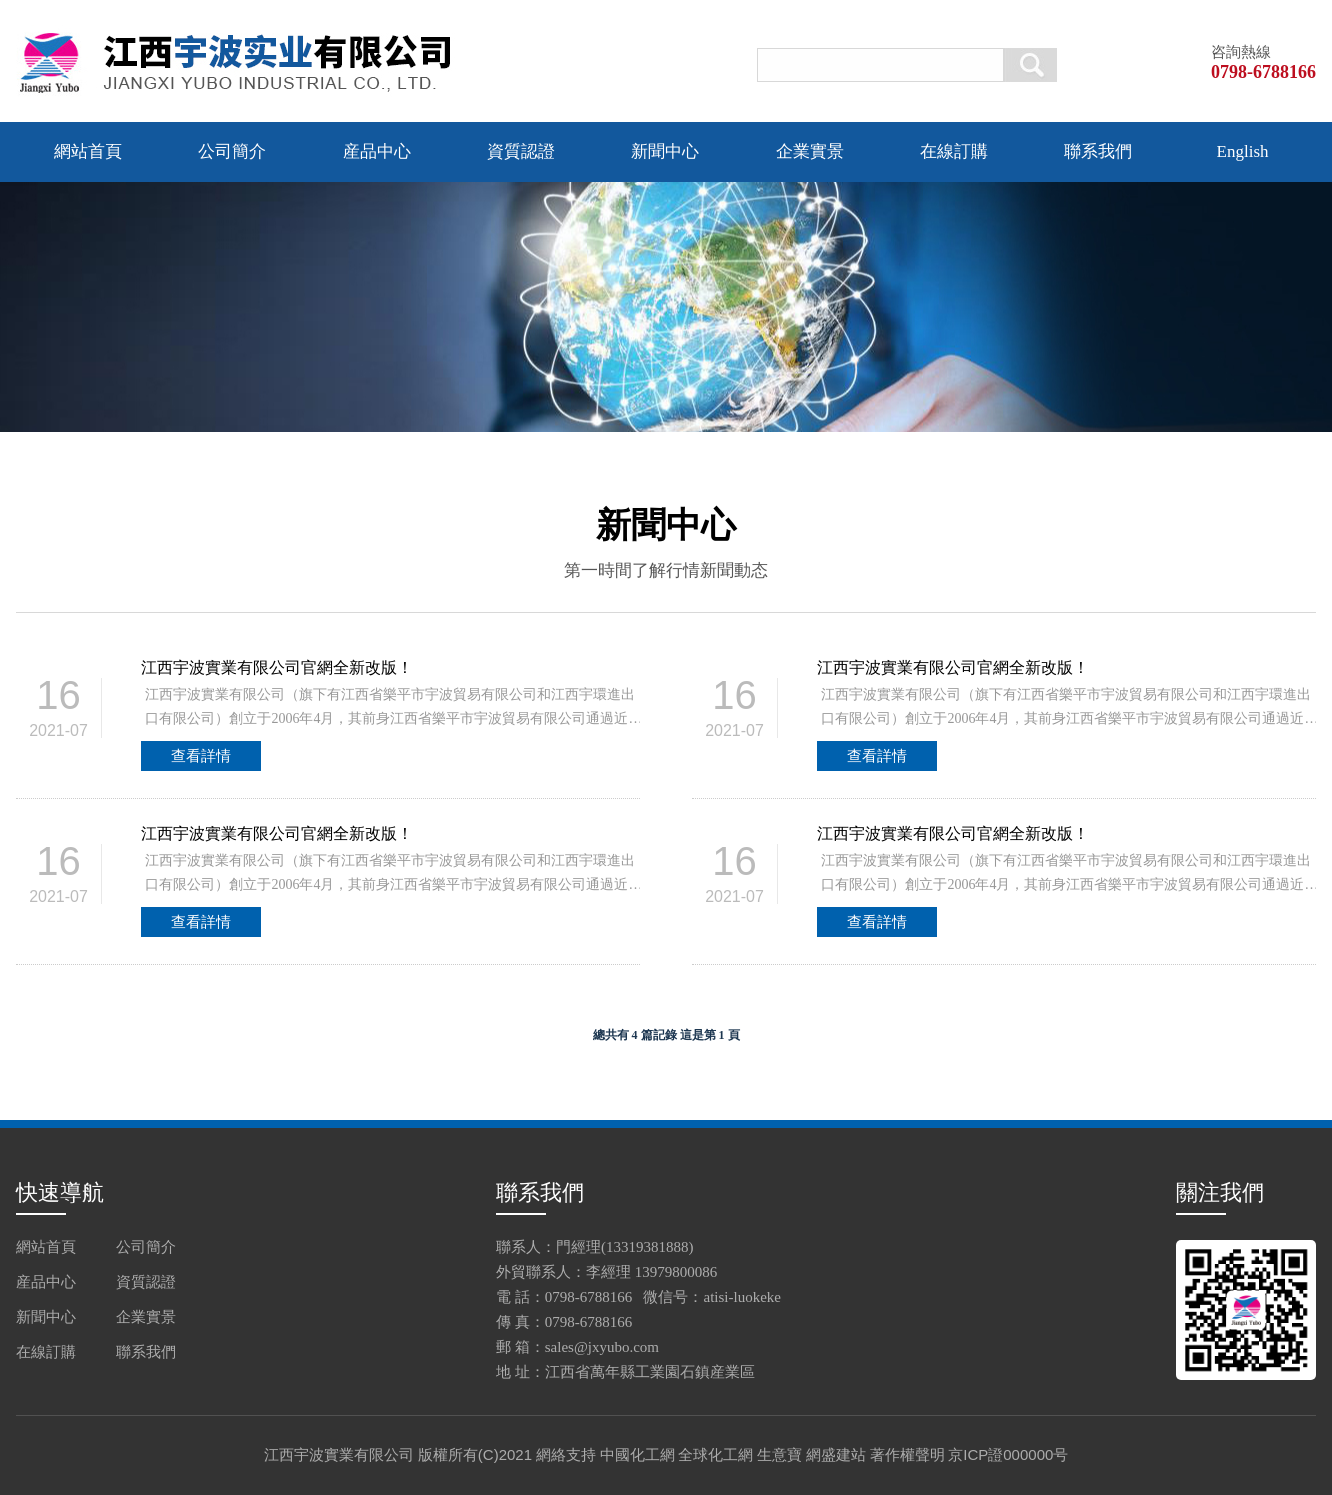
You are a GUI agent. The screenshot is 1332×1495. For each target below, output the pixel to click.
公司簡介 (232, 151)
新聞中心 (665, 151)
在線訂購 (954, 151)
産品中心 (377, 151)
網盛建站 (836, 1454)
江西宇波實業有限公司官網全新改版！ (277, 667)
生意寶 (779, 1454)
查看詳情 (201, 756)
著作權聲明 (907, 1454)
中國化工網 (637, 1454)
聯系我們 (1098, 151)
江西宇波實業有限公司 (339, 1454)
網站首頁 (88, 151)
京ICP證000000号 (1008, 1454)
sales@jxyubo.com (602, 1347)
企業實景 (810, 151)
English (1243, 151)
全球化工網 (715, 1454)
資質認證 (521, 151)
